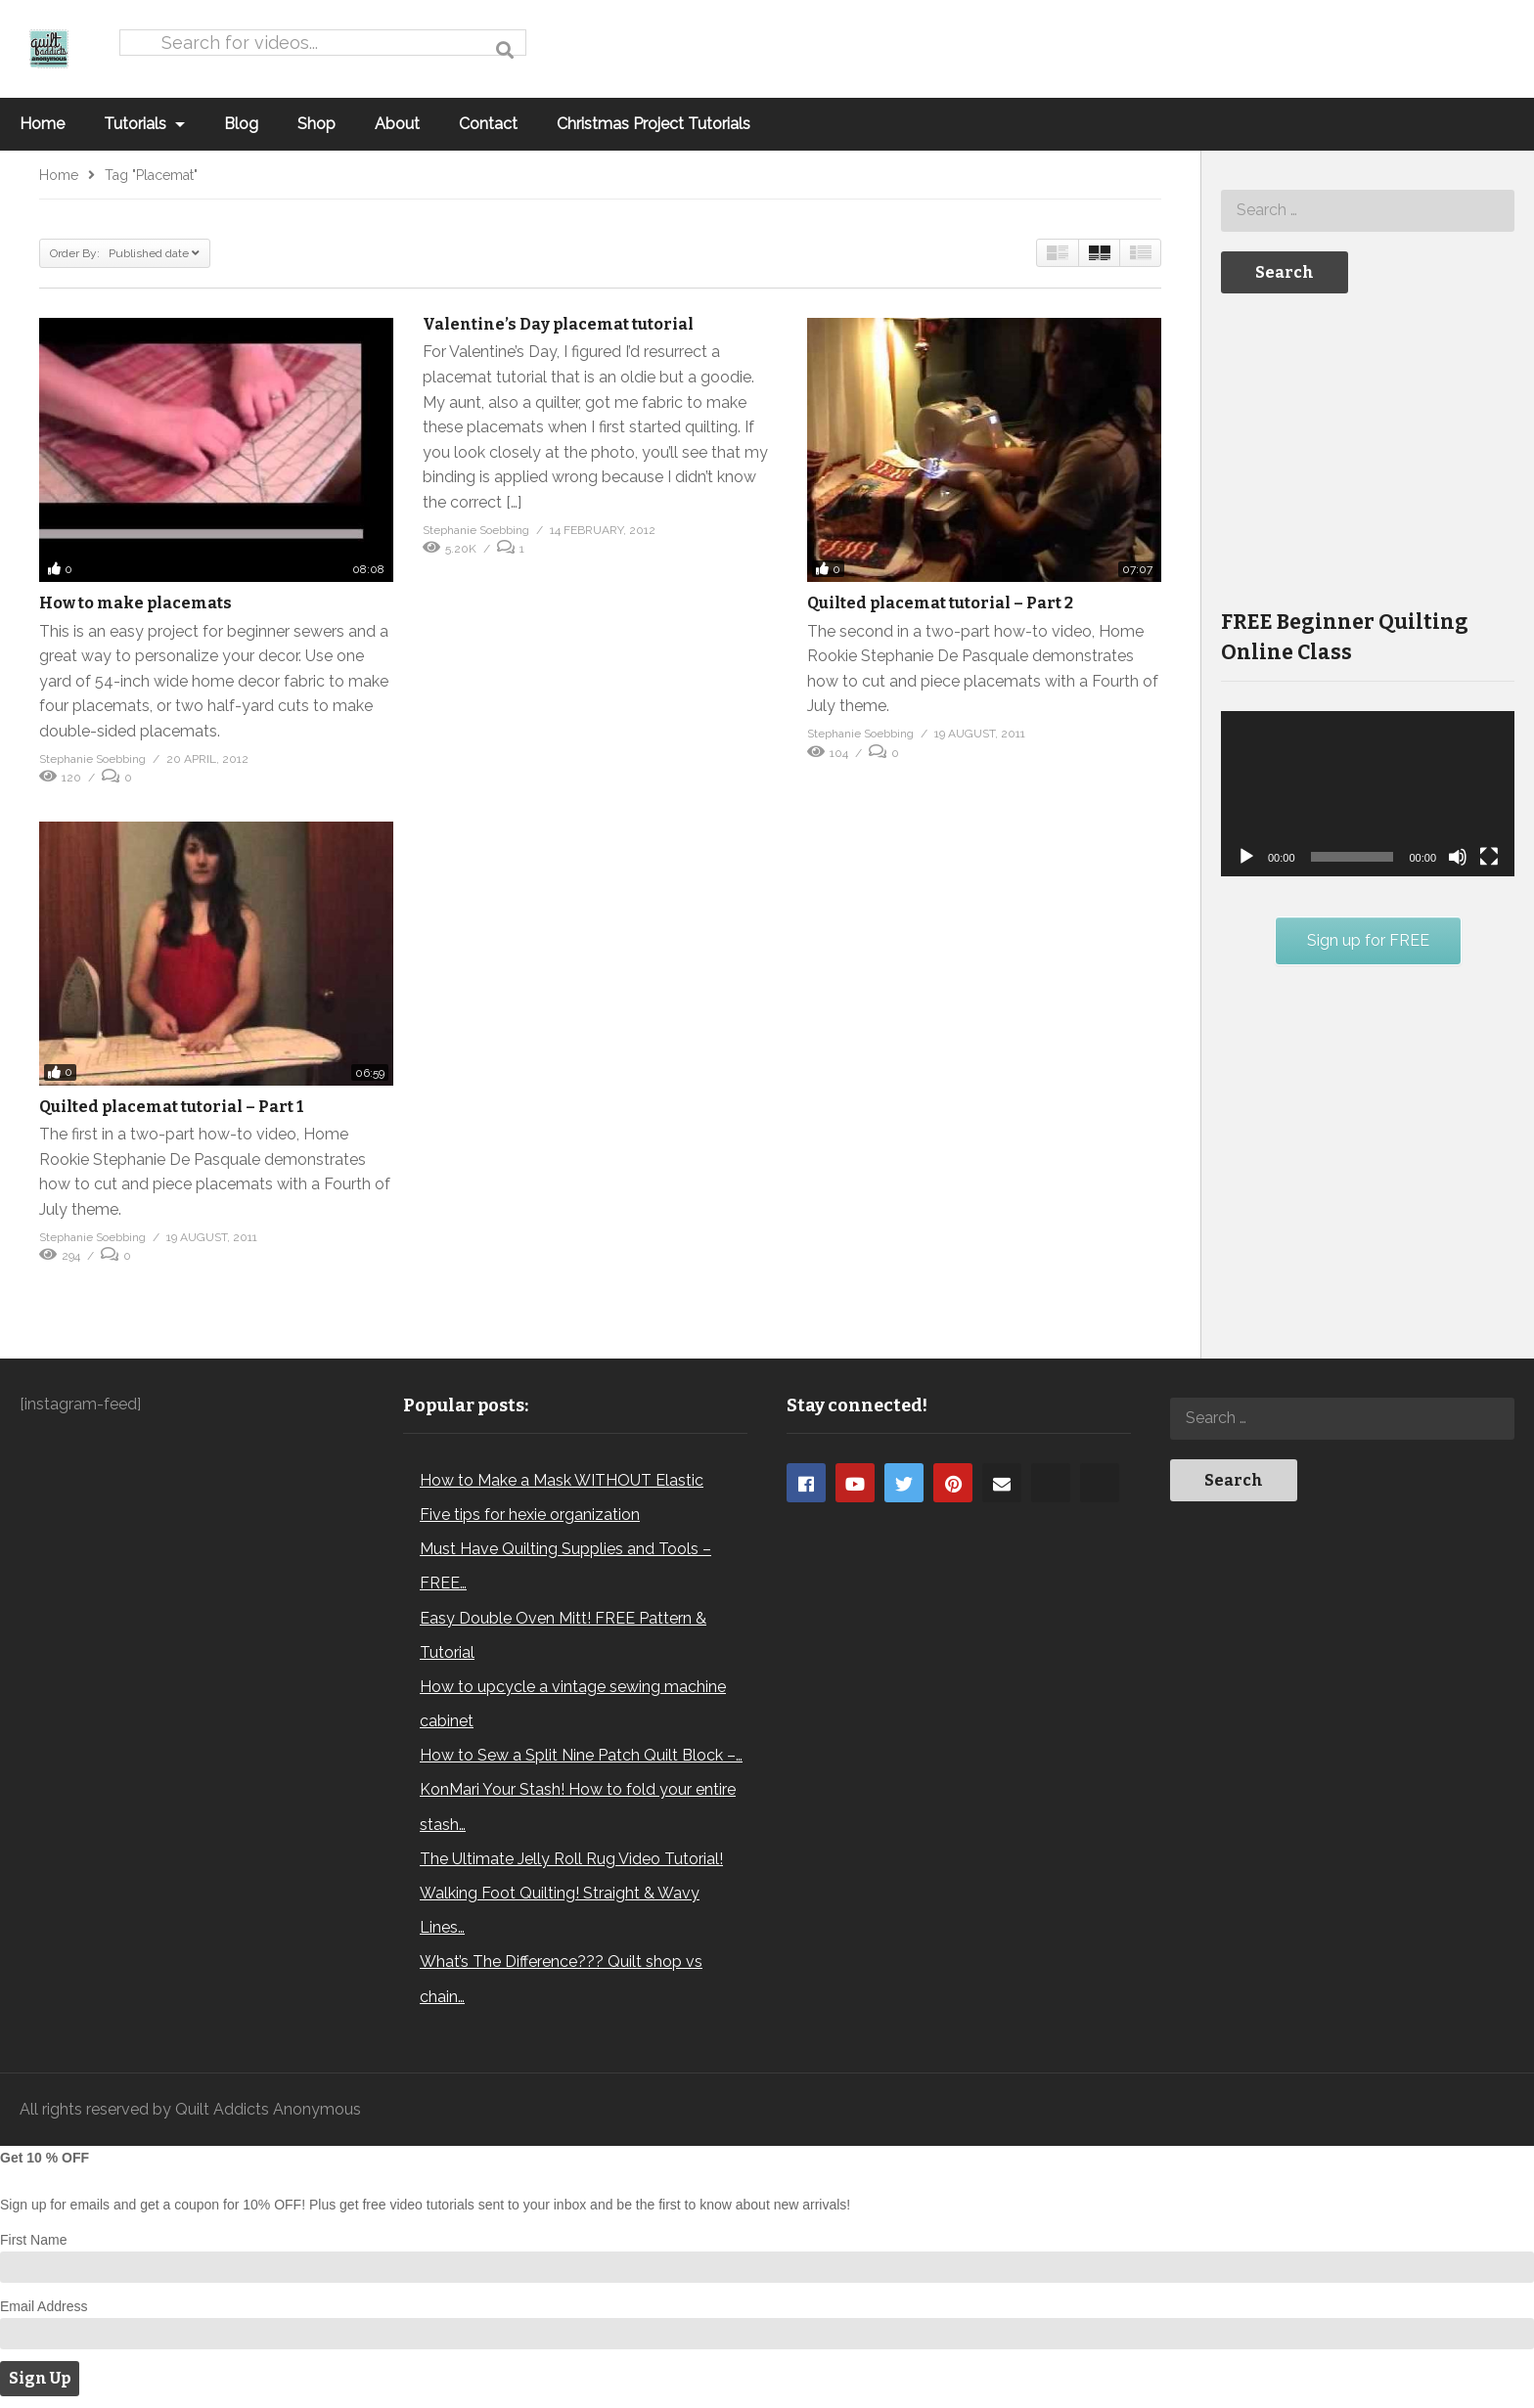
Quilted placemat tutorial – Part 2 (940, 603)
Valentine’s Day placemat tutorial (558, 324)
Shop (316, 123)
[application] (1367, 793)
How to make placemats (135, 603)
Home (42, 123)
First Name (33, 2240)
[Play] (1246, 857)
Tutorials (144, 123)
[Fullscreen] (1489, 857)
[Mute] (1457, 857)
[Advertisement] (1367, 449)
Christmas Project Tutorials (653, 123)
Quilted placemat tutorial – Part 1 (171, 1106)
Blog (241, 123)
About (397, 123)
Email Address (43, 2306)
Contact (488, 123)
